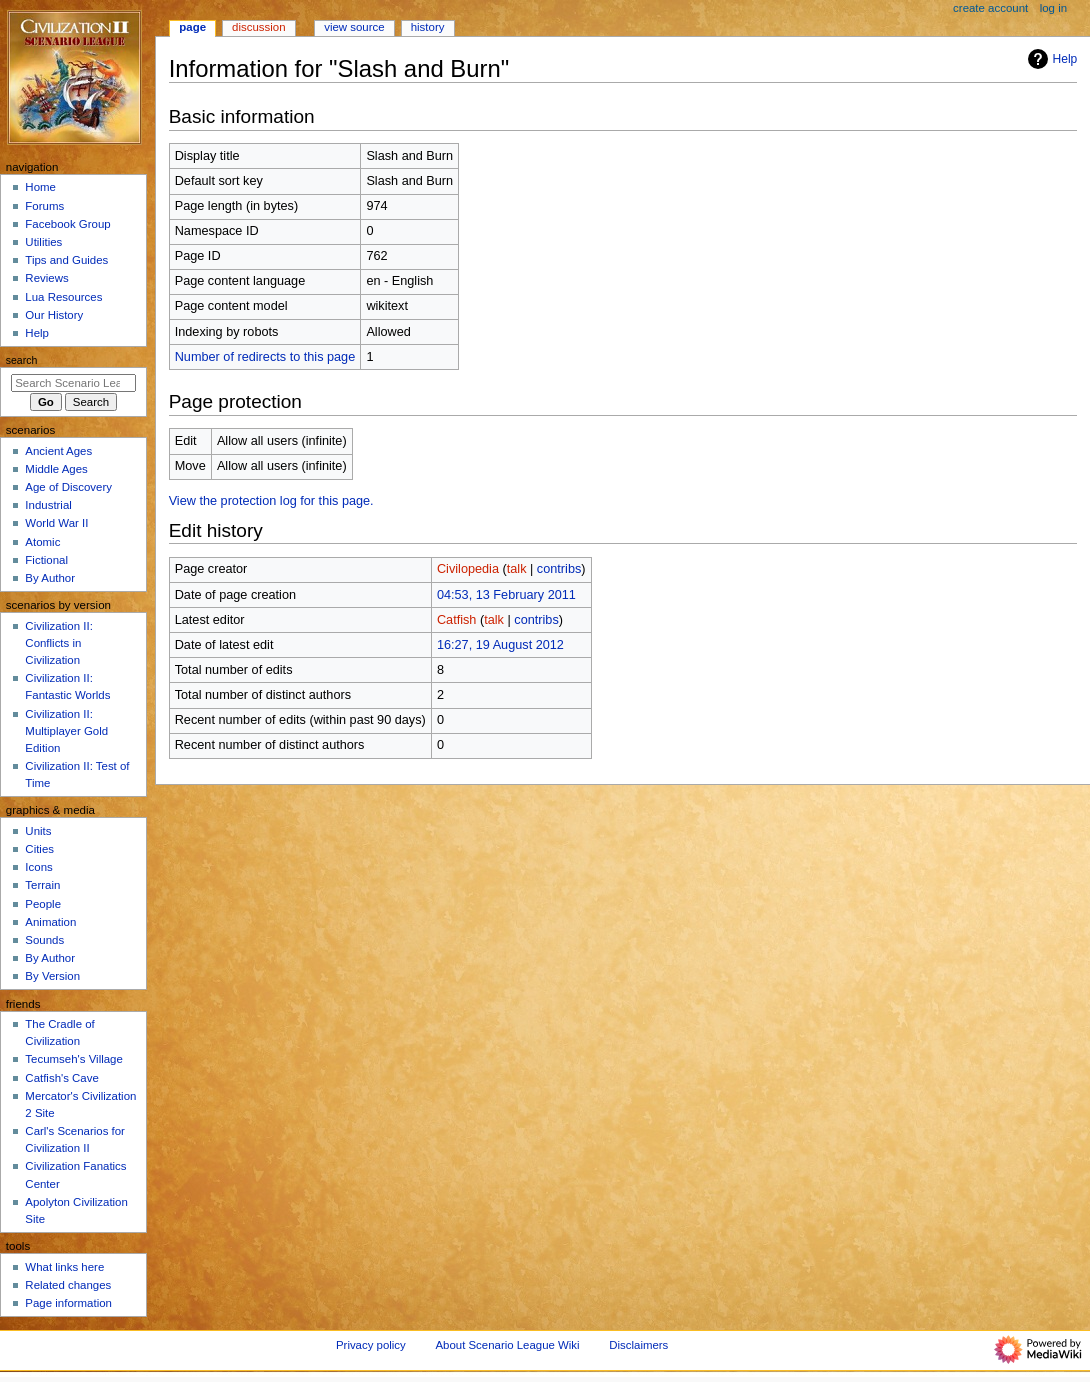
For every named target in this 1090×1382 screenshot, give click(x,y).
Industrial (48, 505)
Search (22, 360)
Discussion (258, 27)
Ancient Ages (58, 451)
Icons (38, 867)
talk (517, 569)
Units (38, 831)
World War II (56, 523)
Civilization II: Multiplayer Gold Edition (66, 731)
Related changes (68, 1285)
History (428, 27)
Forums (44, 206)
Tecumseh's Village (73, 1059)
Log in (1053, 8)
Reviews (46, 278)
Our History (54, 315)
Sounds (44, 940)
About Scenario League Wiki (507, 1345)
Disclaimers (638, 1345)
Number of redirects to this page (265, 357)
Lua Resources (63, 297)
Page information (68, 1303)
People (43, 904)
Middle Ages (56, 469)
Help (1050, 59)
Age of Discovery (68, 487)
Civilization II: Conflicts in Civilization (58, 643)
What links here (64, 1267)
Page (192, 27)
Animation (50, 922)
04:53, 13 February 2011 (506, 595)
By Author (50, 578)
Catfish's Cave (61, 1078)
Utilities (43, 242)
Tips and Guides (66, 260)
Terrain (42, 885)
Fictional (46, 560)
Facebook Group (67, 224)
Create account (990, 8)
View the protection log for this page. (271, 501)
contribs (559, 569)
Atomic (42, 542)
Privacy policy (371, 1345)
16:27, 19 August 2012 (500, 645)
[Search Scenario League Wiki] (73, 383)
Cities (39, 849)
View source (354, 27)
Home (40, 187)
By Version (52, 976)
